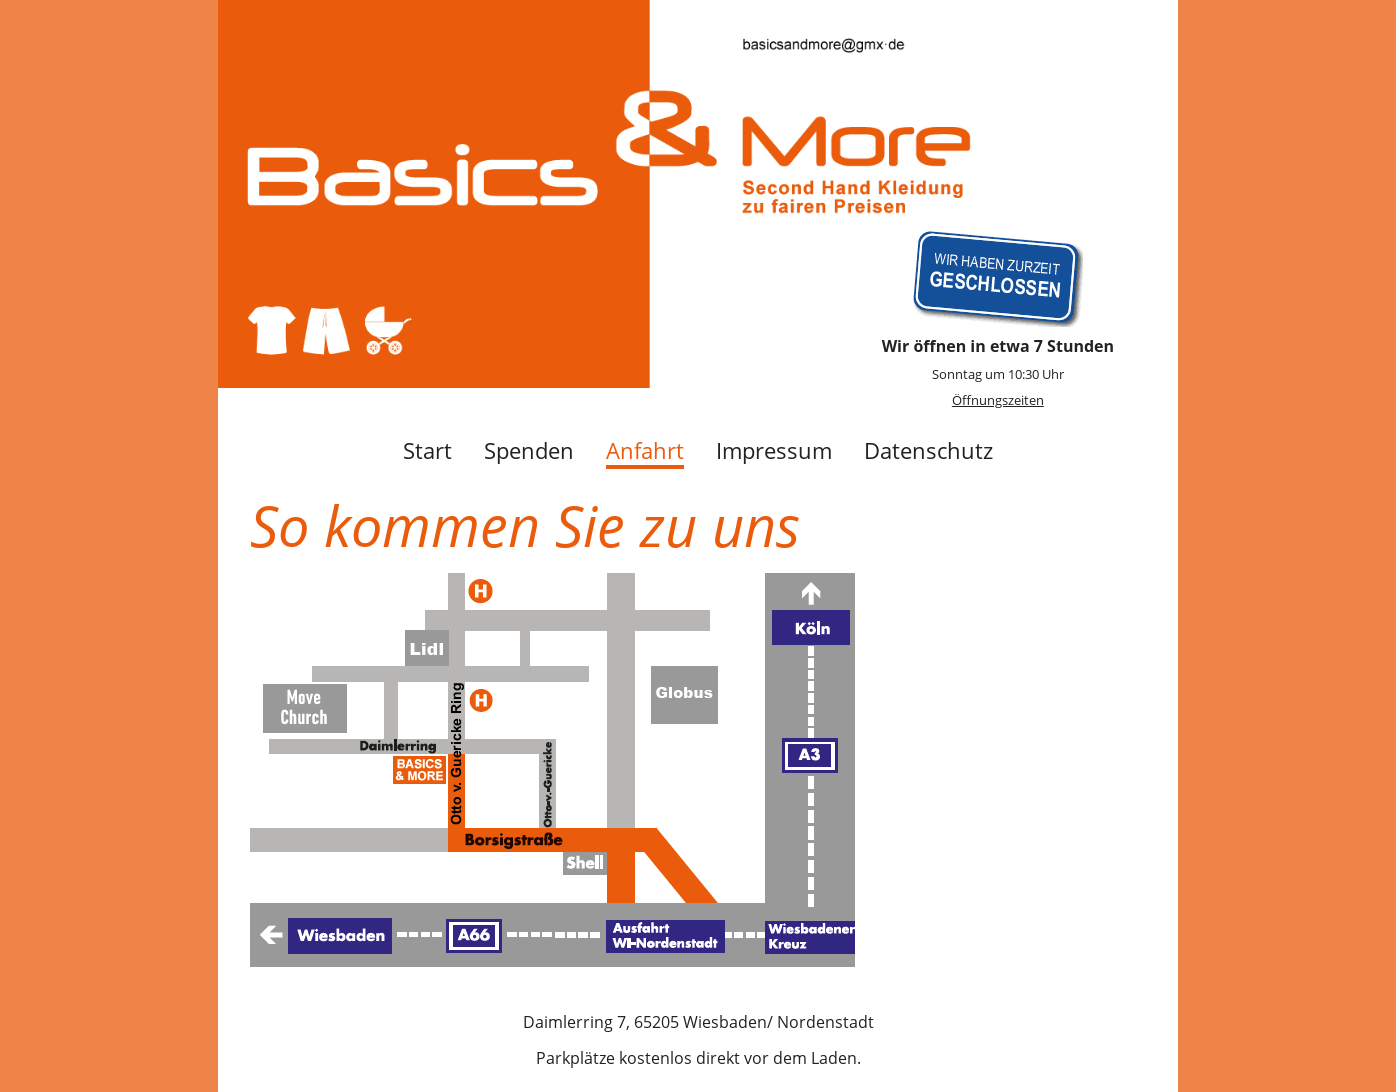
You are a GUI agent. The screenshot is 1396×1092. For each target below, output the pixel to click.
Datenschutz (928, 450)
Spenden (529, 450)
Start (427, 450)
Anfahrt (645, 450)
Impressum (774, 450)
